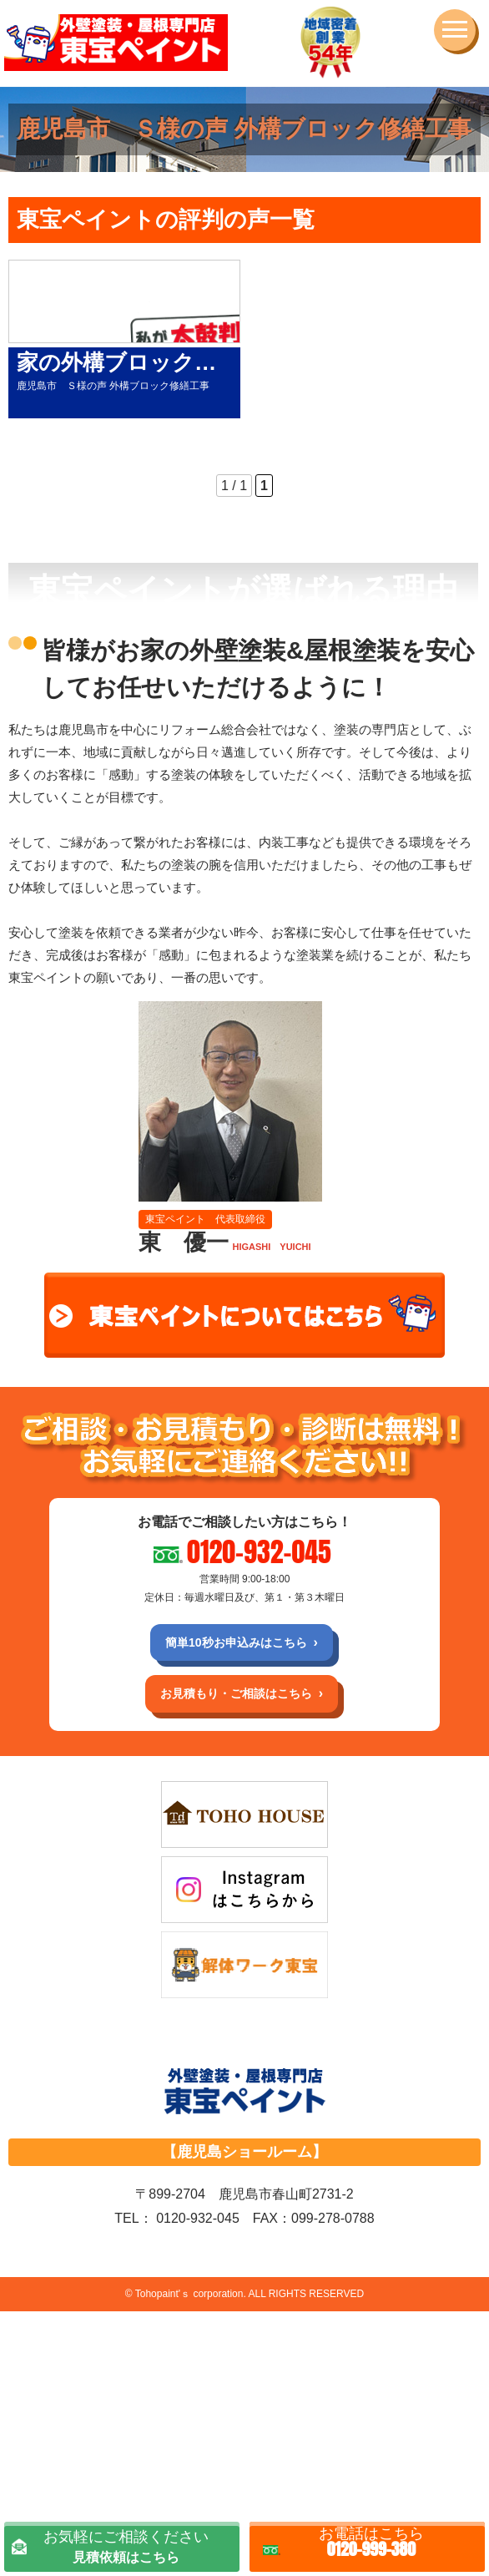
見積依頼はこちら (126, 2539)
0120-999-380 (371, 2538)
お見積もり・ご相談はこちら (236, 1693)
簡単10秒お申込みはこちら (236, 1642)
